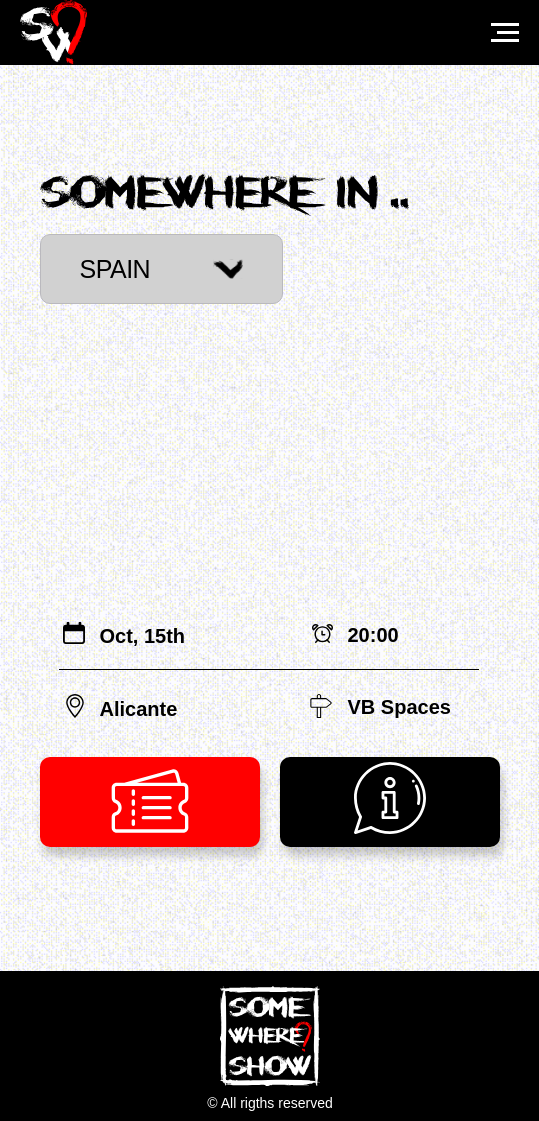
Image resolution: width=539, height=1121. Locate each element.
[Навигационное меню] (505, 33)
